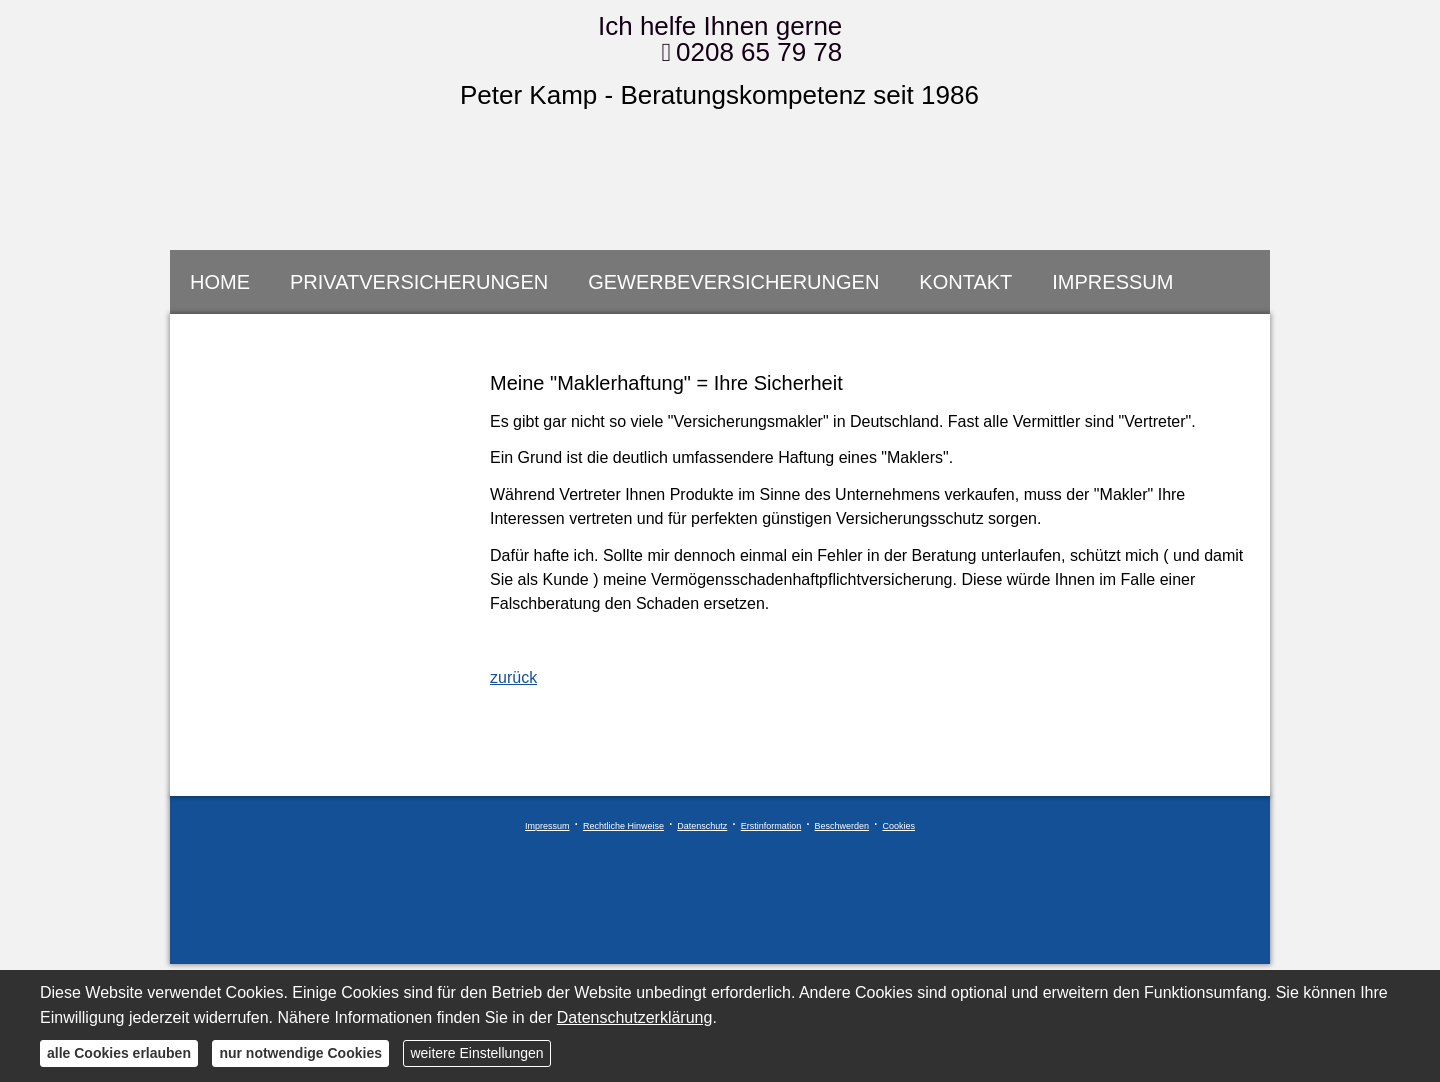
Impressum (547, 826)
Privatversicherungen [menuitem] (419, 282)
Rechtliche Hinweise (623, 826)
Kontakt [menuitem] (965, 282)
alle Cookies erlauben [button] (119, 1053)
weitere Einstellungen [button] (476, 1053)
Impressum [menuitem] (1112, 282)
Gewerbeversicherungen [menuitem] (733, 282)
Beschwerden (842, 826)
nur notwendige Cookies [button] (300, 1053)
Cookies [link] (898, 826)
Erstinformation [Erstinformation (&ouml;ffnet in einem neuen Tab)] (771, 826)
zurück (513, 677)
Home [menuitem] (220, 282)
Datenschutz (702, 826)
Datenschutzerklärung (635, 1017)
